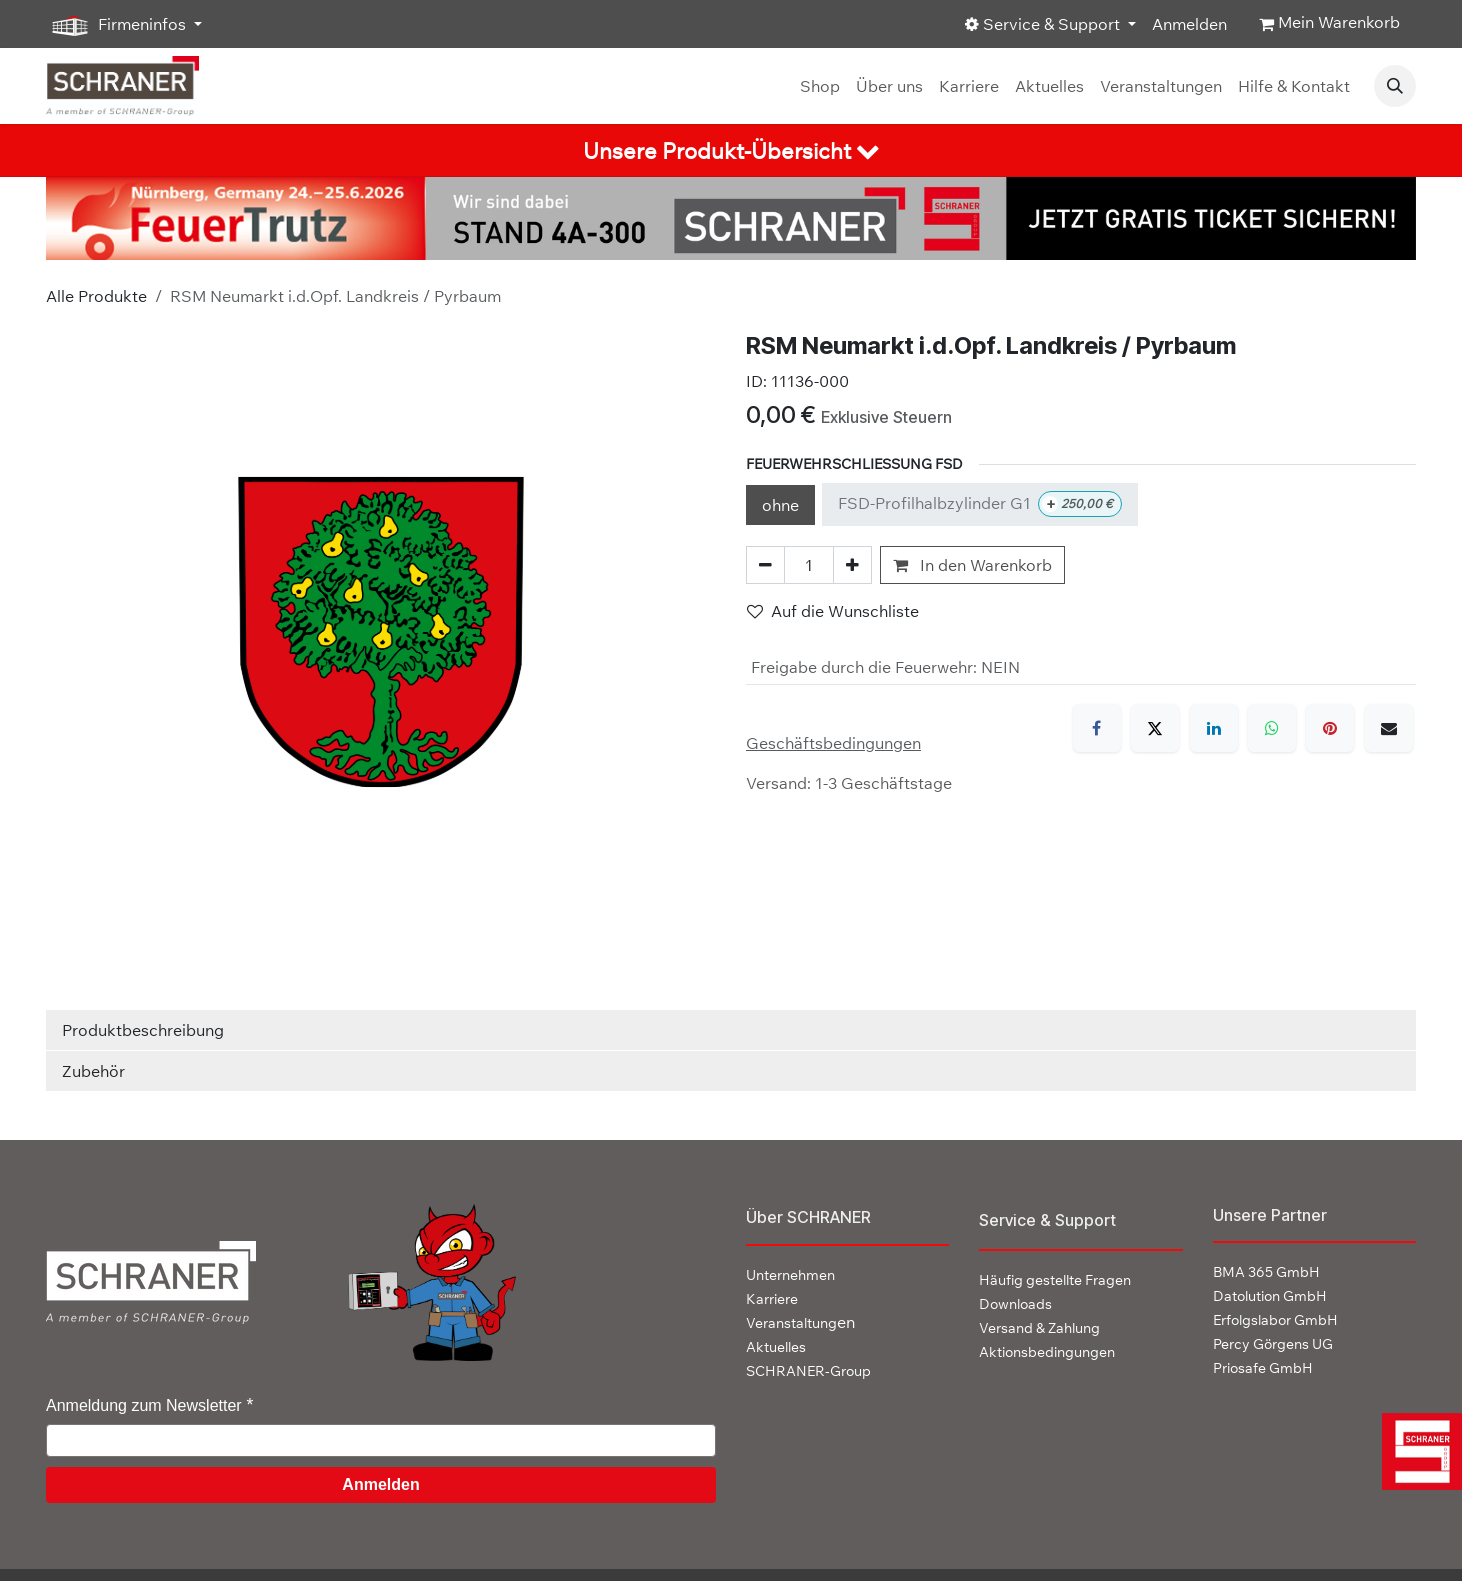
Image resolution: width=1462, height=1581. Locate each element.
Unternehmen (790, 1275)
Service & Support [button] (1044, 24)
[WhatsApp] (1272, 728)
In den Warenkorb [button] (972, 565)
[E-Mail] (1389, 728)
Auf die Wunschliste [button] (833, 611)
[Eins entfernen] (765, 565)
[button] (1395, 86)
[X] (1155, 728)
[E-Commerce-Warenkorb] (1329, 24)
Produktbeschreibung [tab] (143, 1030)
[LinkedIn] (1214, 728)
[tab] (731, 150)
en (800, 1322)
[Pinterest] (1330, 728)
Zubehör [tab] (93, 1071)
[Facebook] (1097, 728)
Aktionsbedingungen (1047, 1352)
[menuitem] (820, 86)
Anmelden (1189, 24)
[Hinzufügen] (852, 565)
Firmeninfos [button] (118, 25)
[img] (1418, 1451)
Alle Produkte (96, 296)
